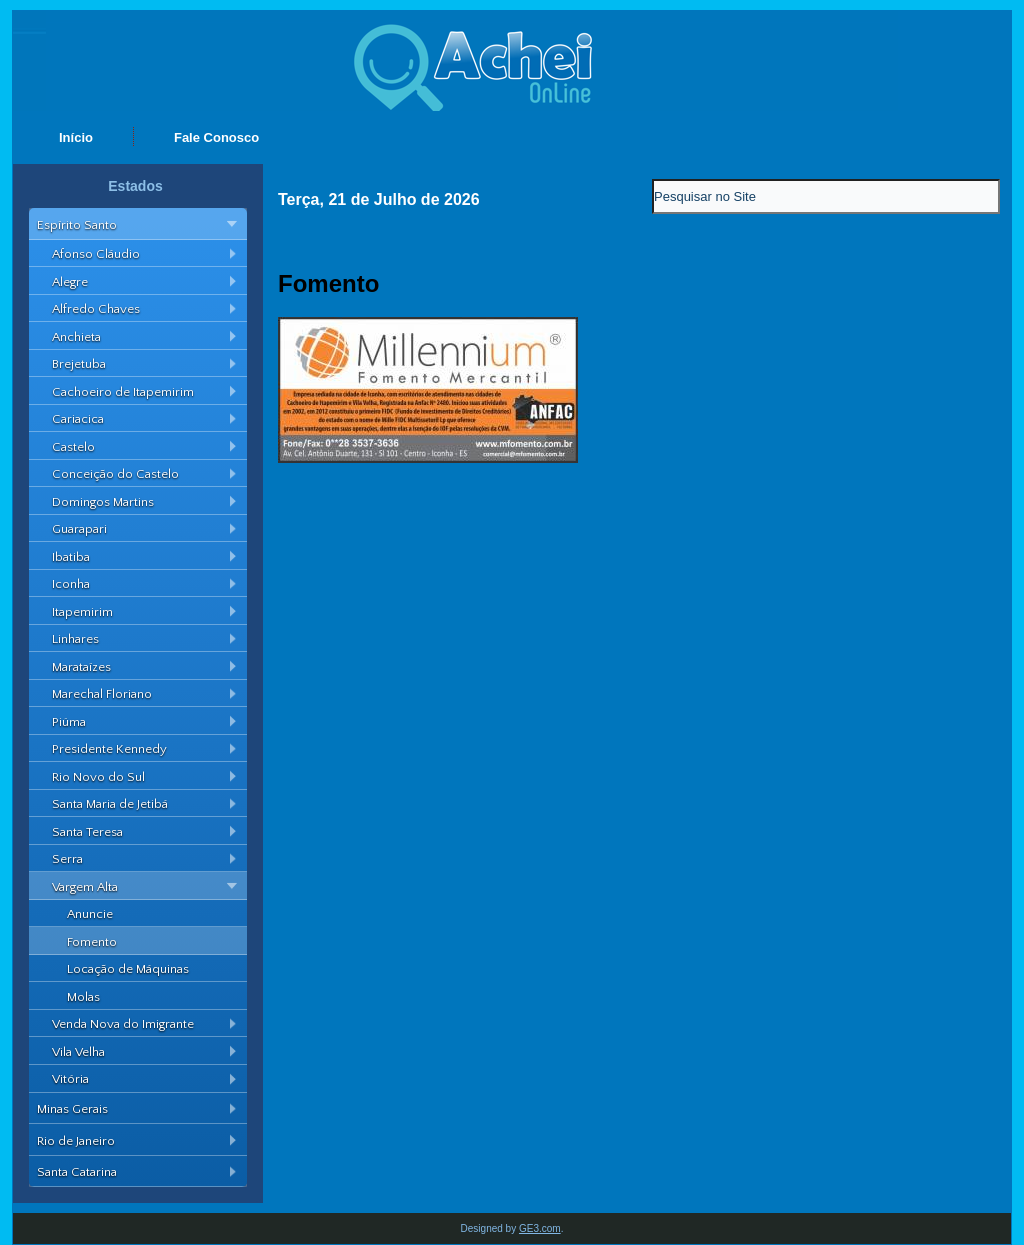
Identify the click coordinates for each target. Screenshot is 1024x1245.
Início (76, 137)
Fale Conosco (216, 137)
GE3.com (540, 1228)
